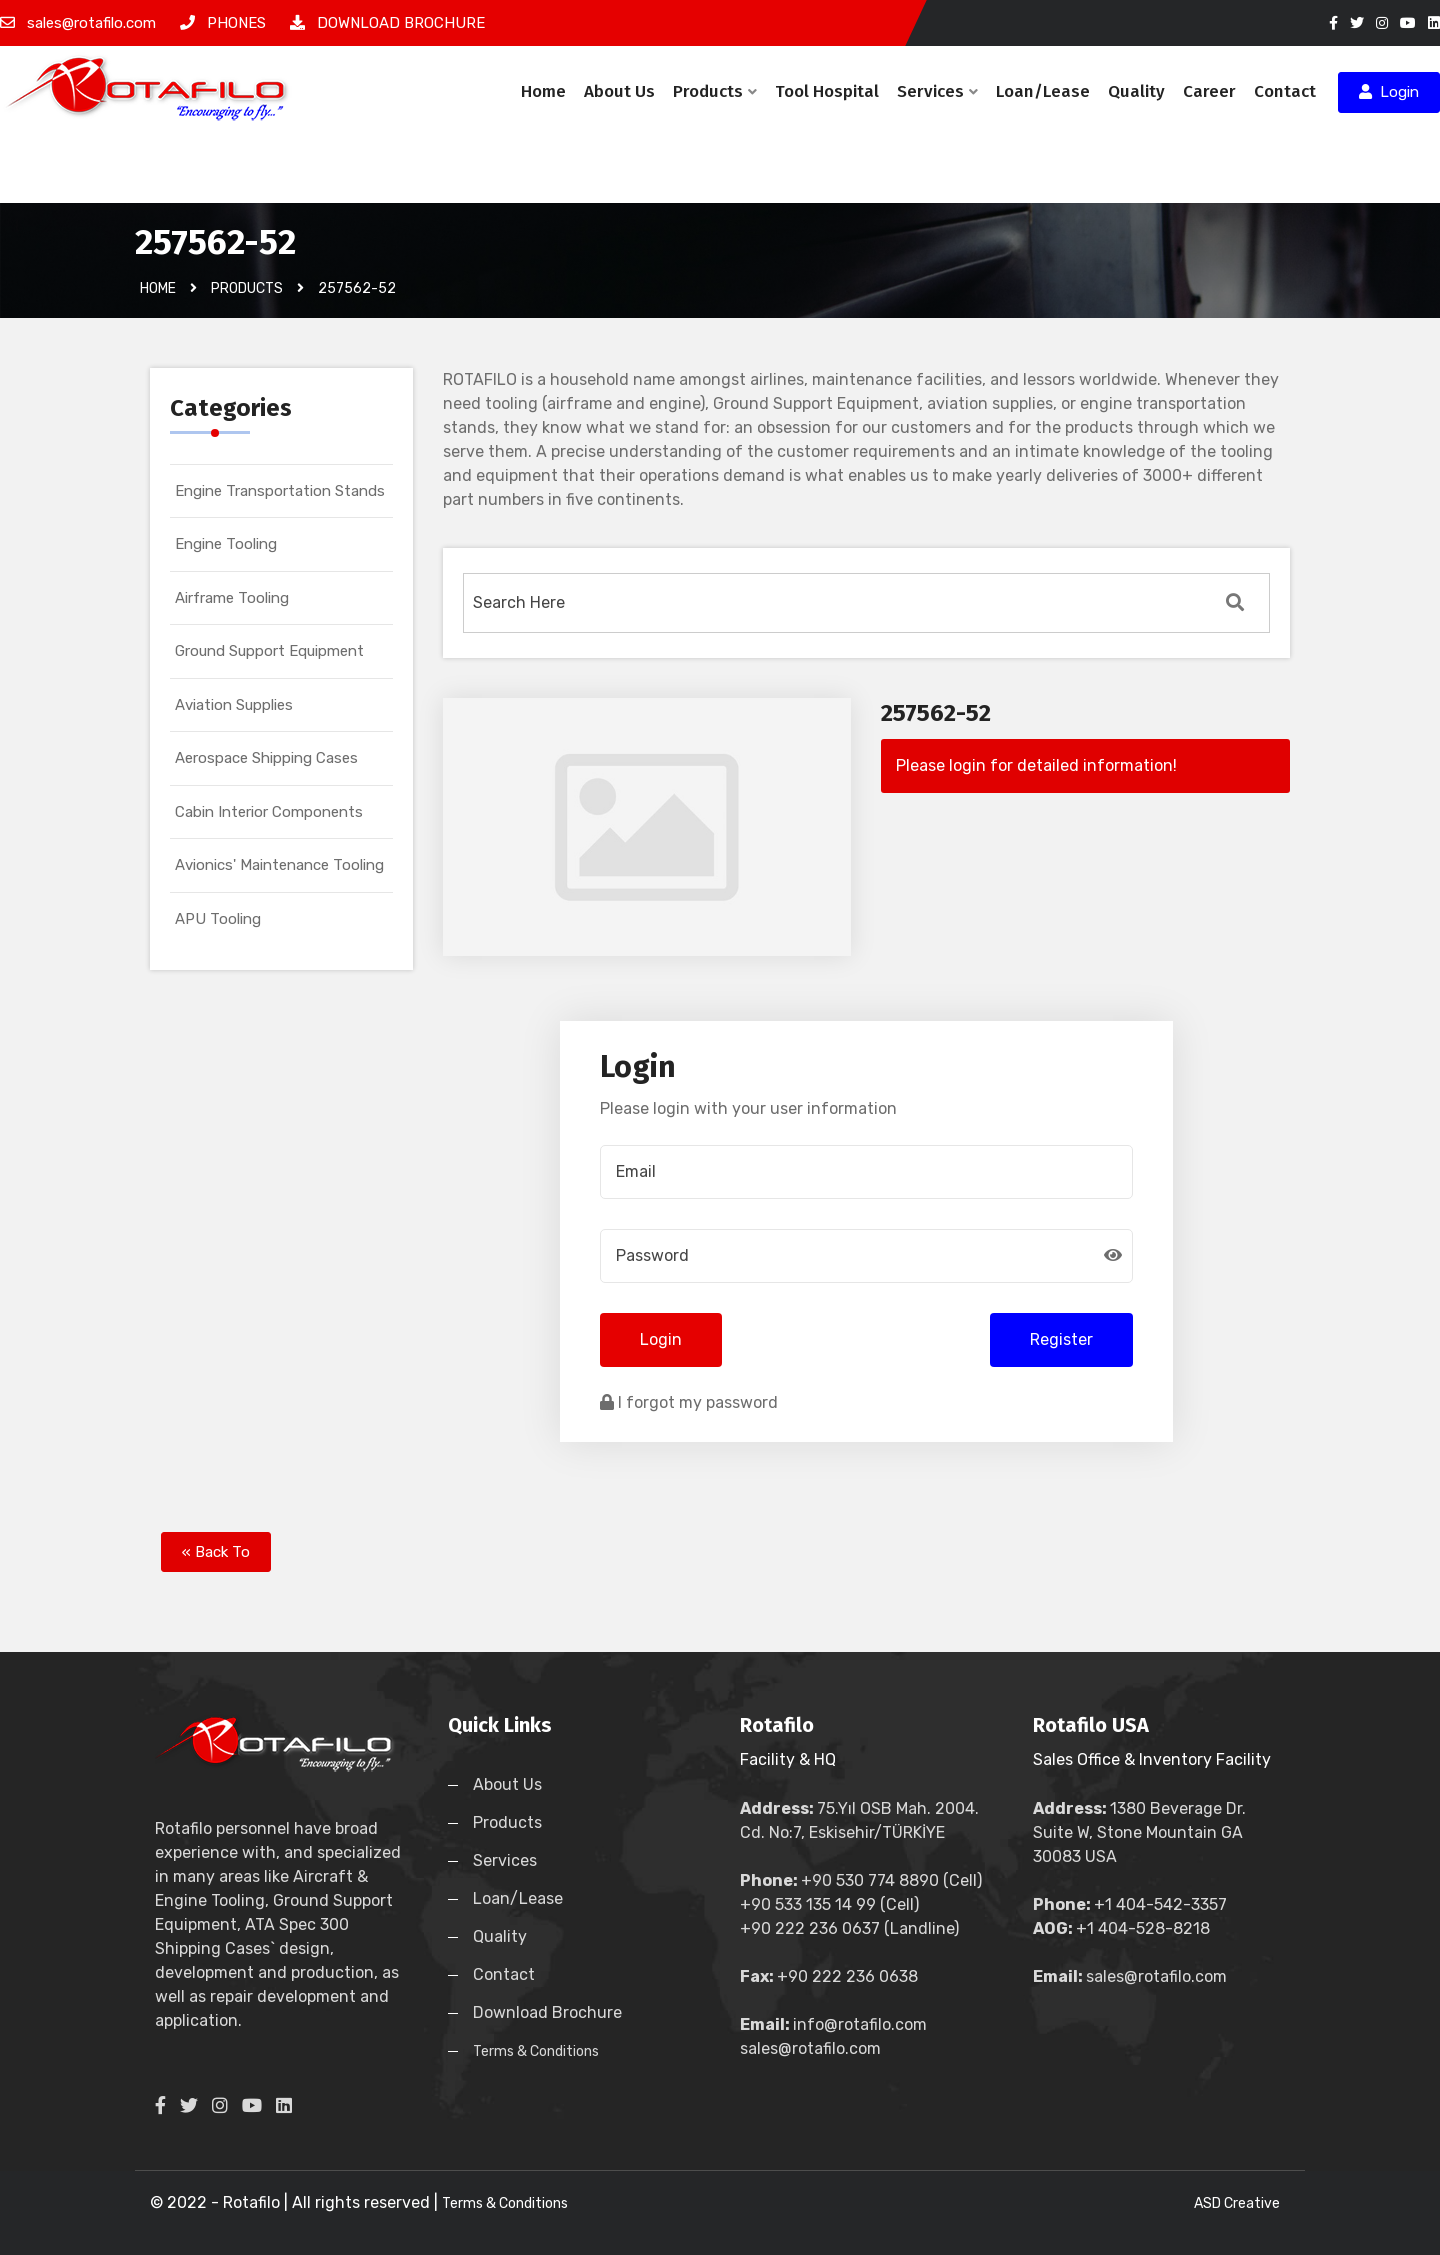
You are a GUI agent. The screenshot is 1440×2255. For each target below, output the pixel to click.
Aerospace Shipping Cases (266, 758)
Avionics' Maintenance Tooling (279, 865)
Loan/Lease (1043, 91)
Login (1389, 92)
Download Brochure (547, 2012)
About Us (619, 91)
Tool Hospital (827, 91)
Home (543, 91)
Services (937, 91)
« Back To (216, 1552)
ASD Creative (1237, 2203)
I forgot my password (689, 1402)
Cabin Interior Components (269, 812)
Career (1209, 91)
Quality (1136, 91)
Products (715, 91)
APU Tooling (218, 919)
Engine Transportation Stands (280, 491)
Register (1061, 1339)
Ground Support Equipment (269, 651)
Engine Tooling (226, 544)
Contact (1285, 91)
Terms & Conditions (536, 2051)
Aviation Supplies (234, 705)
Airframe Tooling (232, 598)
